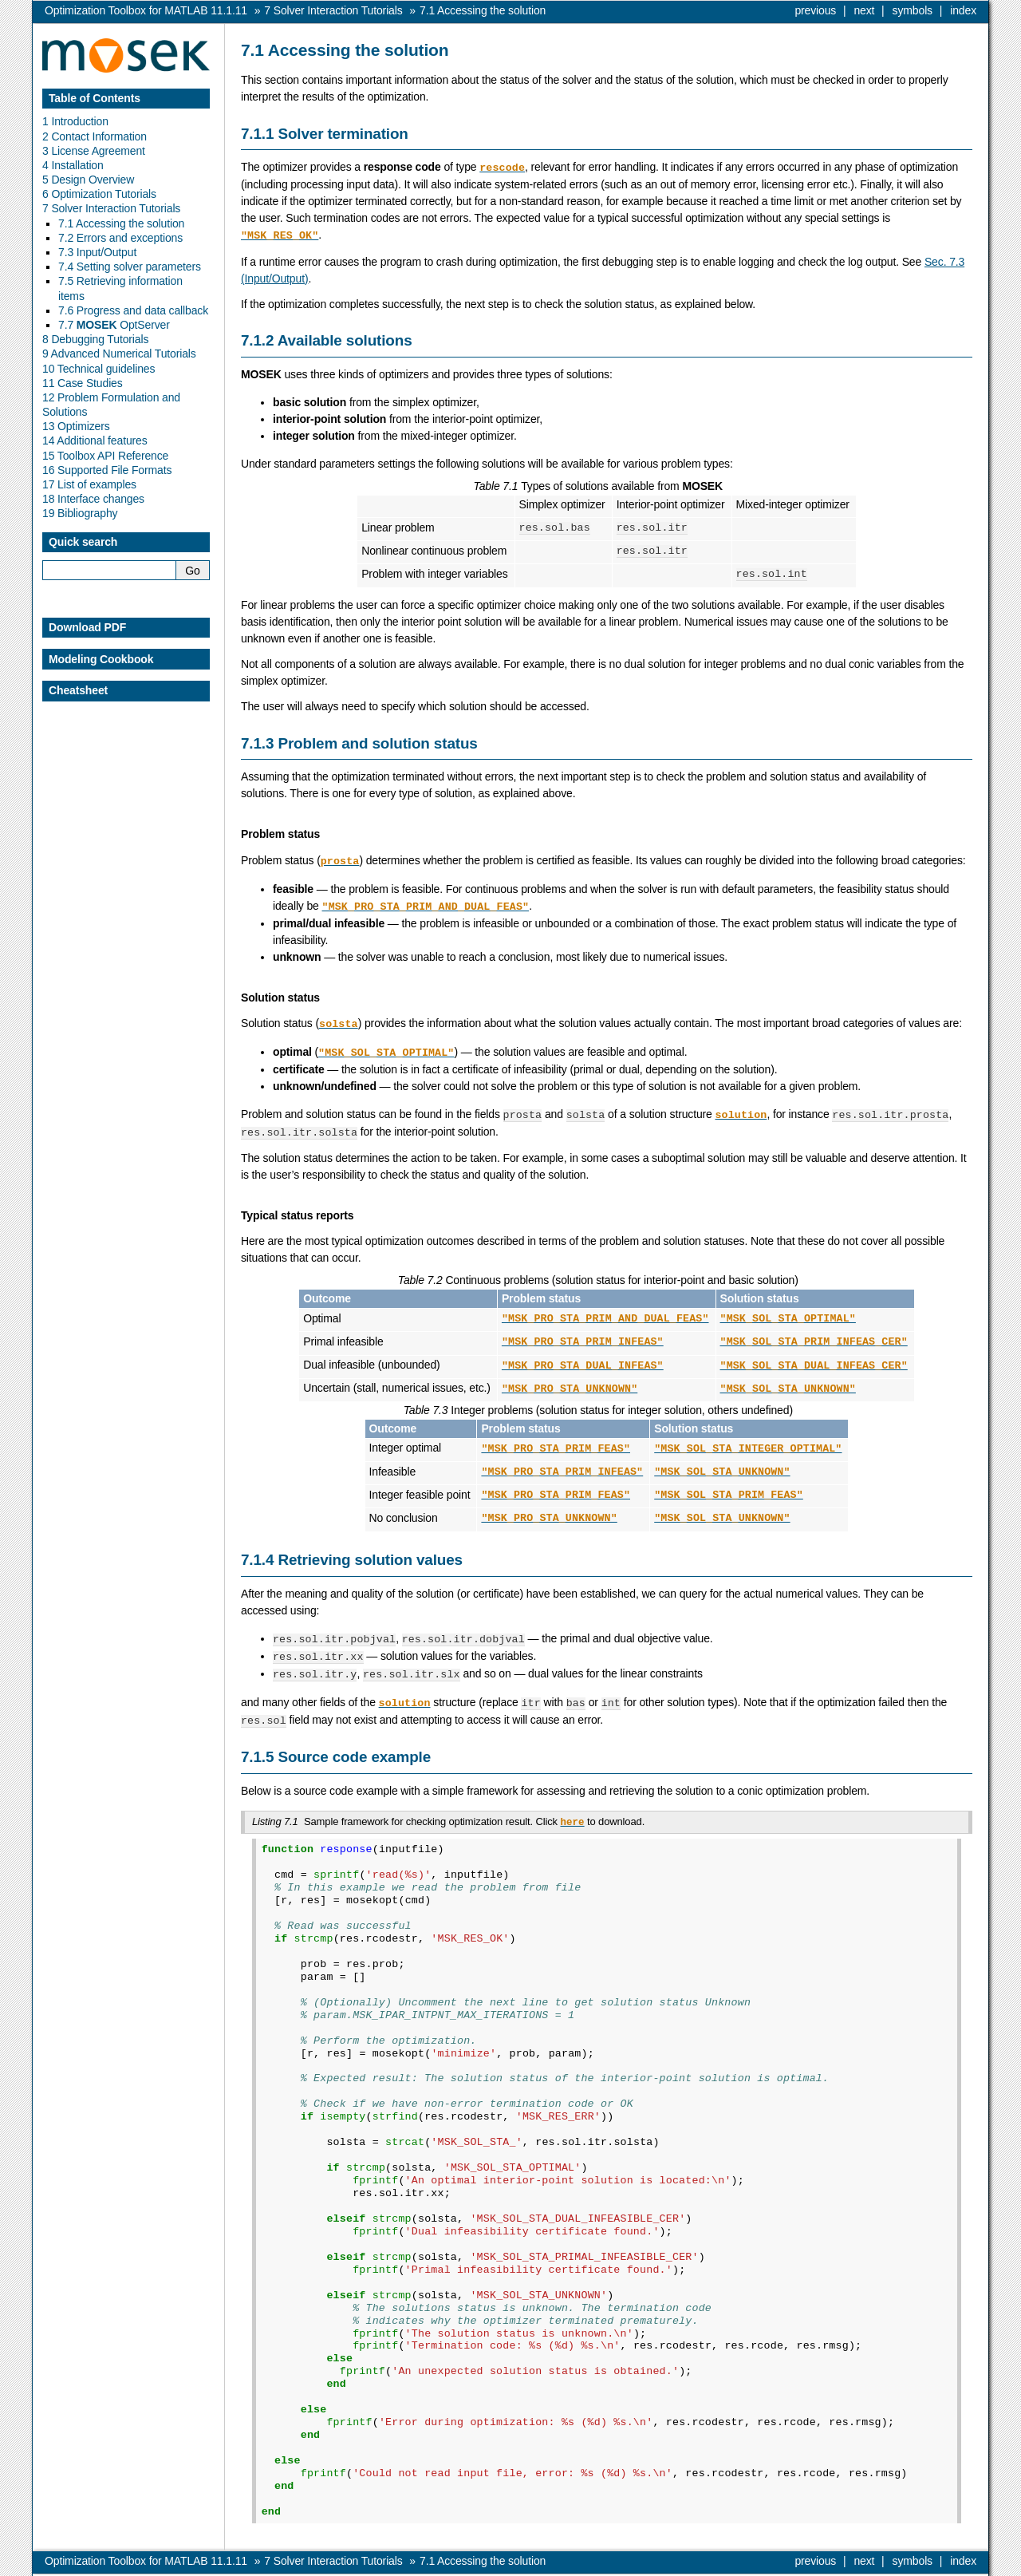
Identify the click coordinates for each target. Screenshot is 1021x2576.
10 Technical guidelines (98, 368)
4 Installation (73, 165)
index (963, 10)
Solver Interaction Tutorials (333, 10)
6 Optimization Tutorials (99, 194)
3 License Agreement (93, 150)
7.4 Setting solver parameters (129, 266)
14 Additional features (95, 440)
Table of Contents (94, 98)
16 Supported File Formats (106, 470)
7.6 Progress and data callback (133, 310)
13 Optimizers (76, 426)
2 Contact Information (94, 136)
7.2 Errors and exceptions (120, 237)
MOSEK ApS (835, 2564)
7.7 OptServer (114, 324)
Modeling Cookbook (101, 659)
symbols (912, 10)
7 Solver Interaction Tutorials (111, 208)
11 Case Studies (82, 383)
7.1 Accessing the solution (121, 223)
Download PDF (87, 627)
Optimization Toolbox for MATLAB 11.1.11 (146, 10)
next (863, 10)
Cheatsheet (78, 690)
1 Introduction (75, 121)
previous (815, 10)
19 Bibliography (79, 513)
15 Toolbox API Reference (105, 455)
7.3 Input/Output (97, 252)
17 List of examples (89, 484)
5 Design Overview (88, 179)
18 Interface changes (93, 498)
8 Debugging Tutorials (95, 339)
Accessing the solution (483, 10)
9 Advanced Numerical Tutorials (119, 353)
